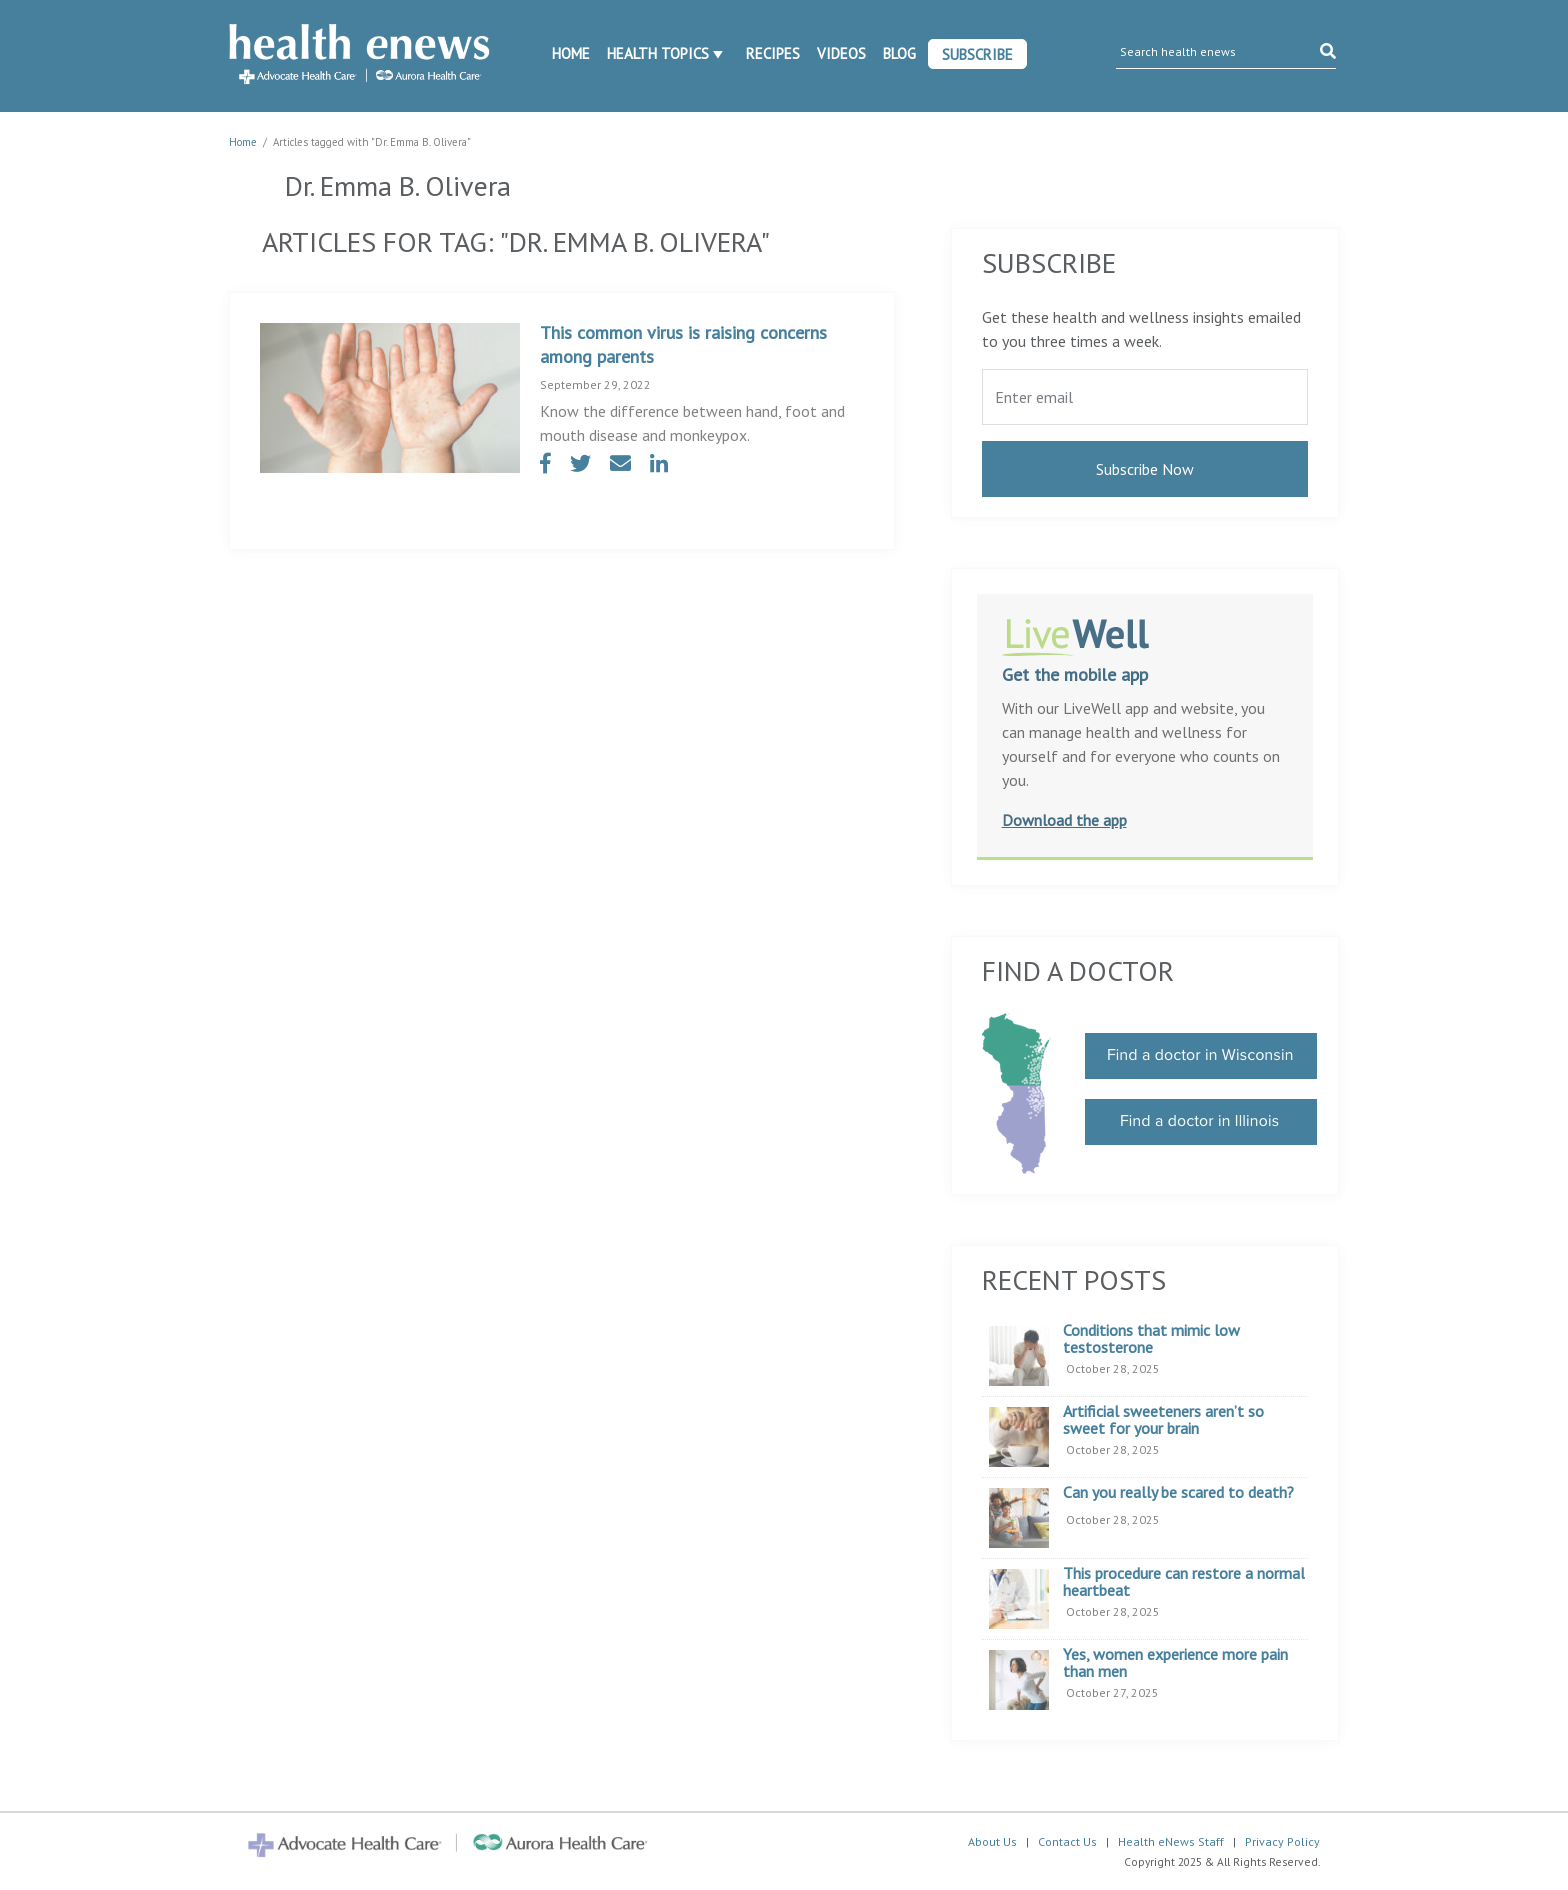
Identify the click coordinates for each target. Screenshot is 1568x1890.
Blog (899, 53)
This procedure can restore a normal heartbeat (1184, 1582)
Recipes (773, 53)
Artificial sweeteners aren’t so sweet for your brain (1163, 1420)
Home (571, 53)
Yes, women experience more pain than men (1175, 1663)
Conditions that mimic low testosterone (1151, 1339)
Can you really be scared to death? (1178, 1493)
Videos (841, 53)
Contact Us (1067, 1841)
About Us (992, 1841)
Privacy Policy (1282, 1841)
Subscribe (977, 54)
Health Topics (658, 53)
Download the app (1064, 820)
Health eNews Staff (1171, 1841)
